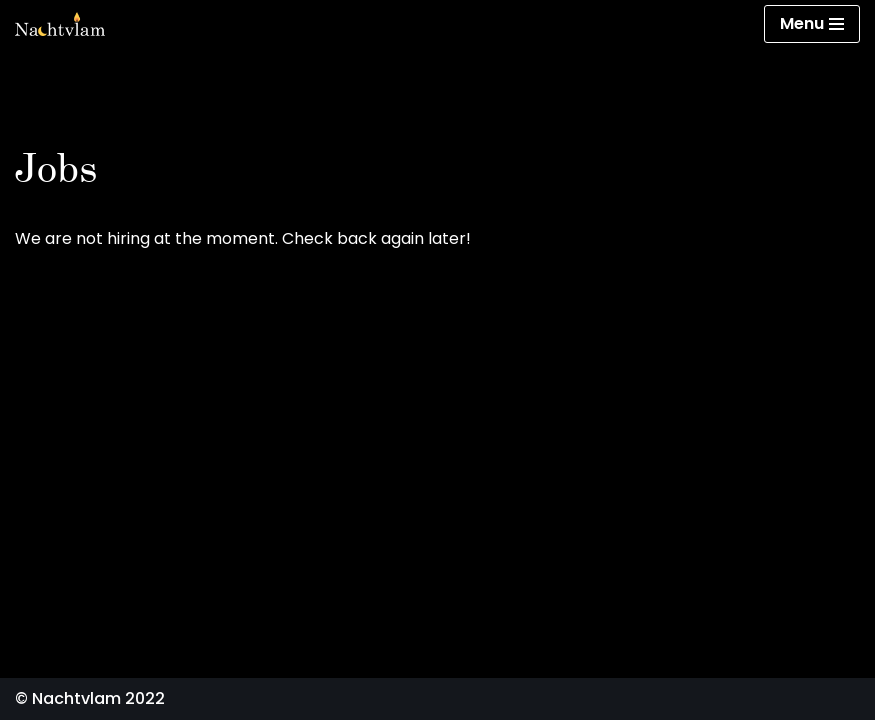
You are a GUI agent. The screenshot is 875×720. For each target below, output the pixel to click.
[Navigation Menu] (812, 24)
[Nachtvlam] (60, 24)
